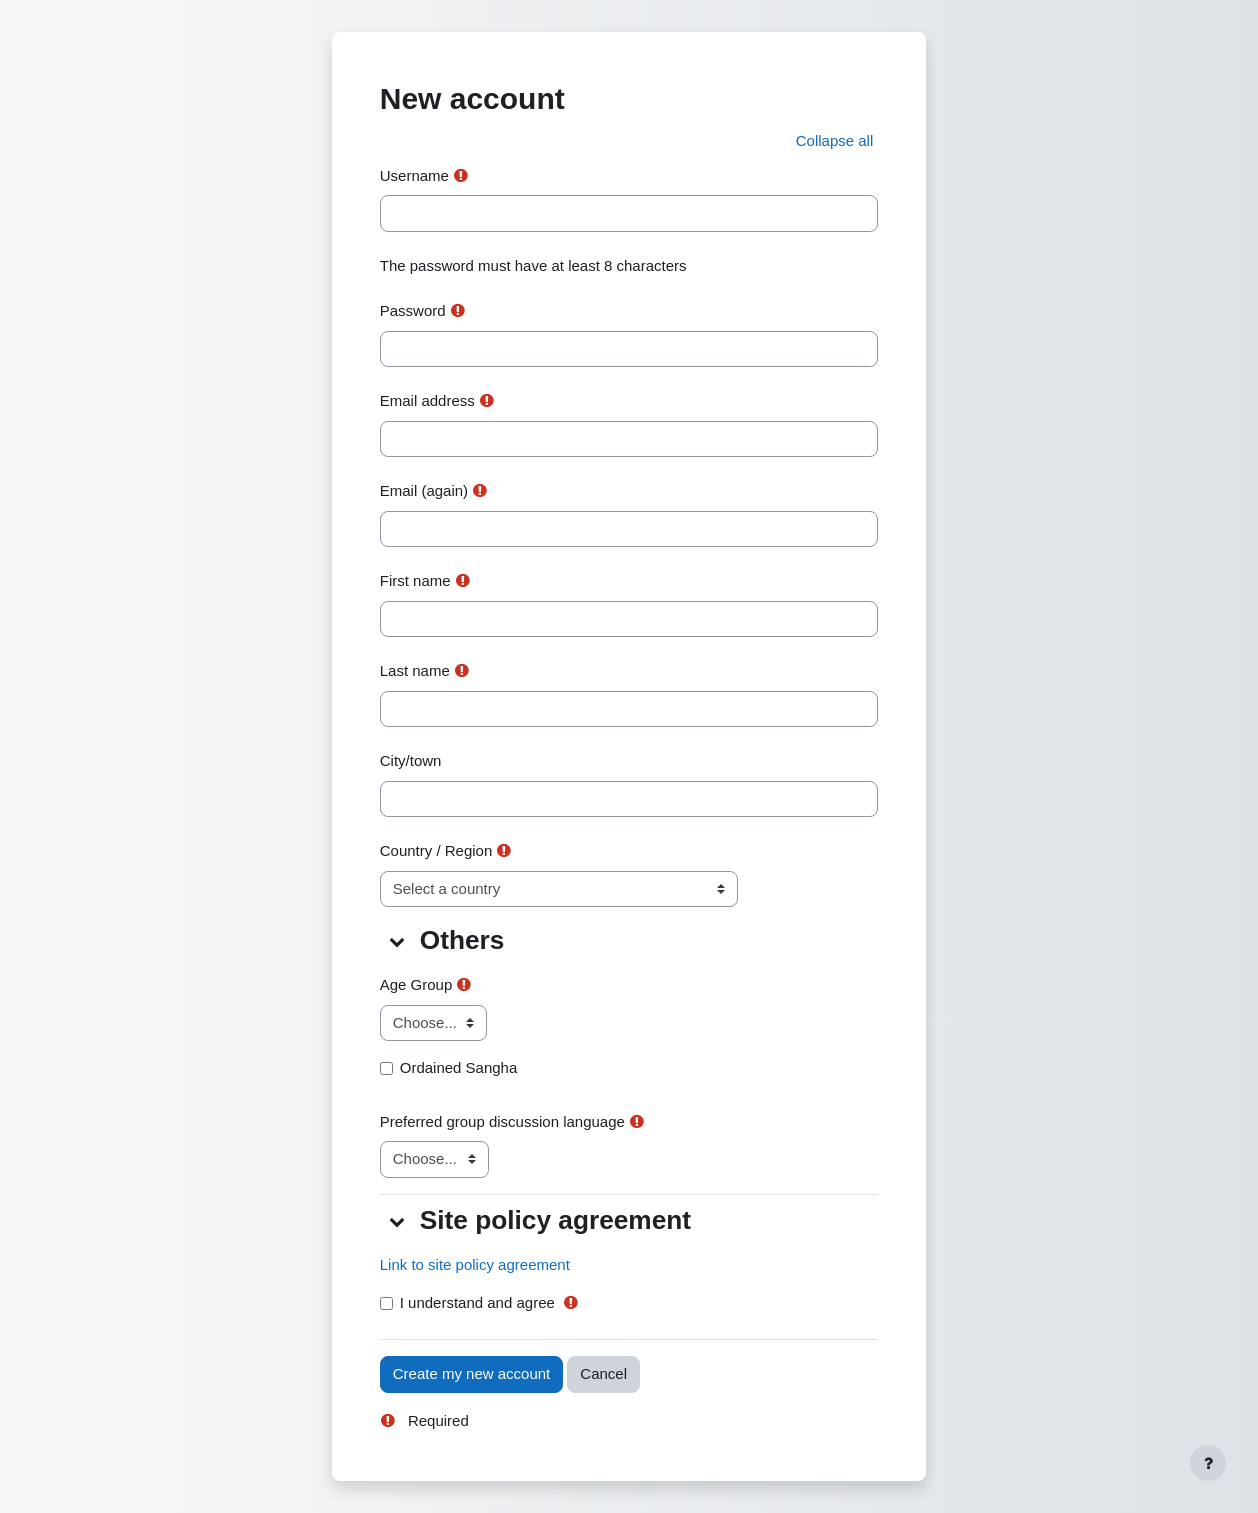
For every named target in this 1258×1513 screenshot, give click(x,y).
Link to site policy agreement (475, 1264)
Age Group (416, 984)
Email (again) (424, 490)
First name (415, 580)
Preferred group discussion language (502, 1121)
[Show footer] (1208, 1463)
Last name (415, 670)
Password (413, 310)
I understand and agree (477, 1302)
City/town (411, 760)
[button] (835, 141)
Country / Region (436, 850)
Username (414, 175)
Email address (427, 400)
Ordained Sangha (459, 1067)
